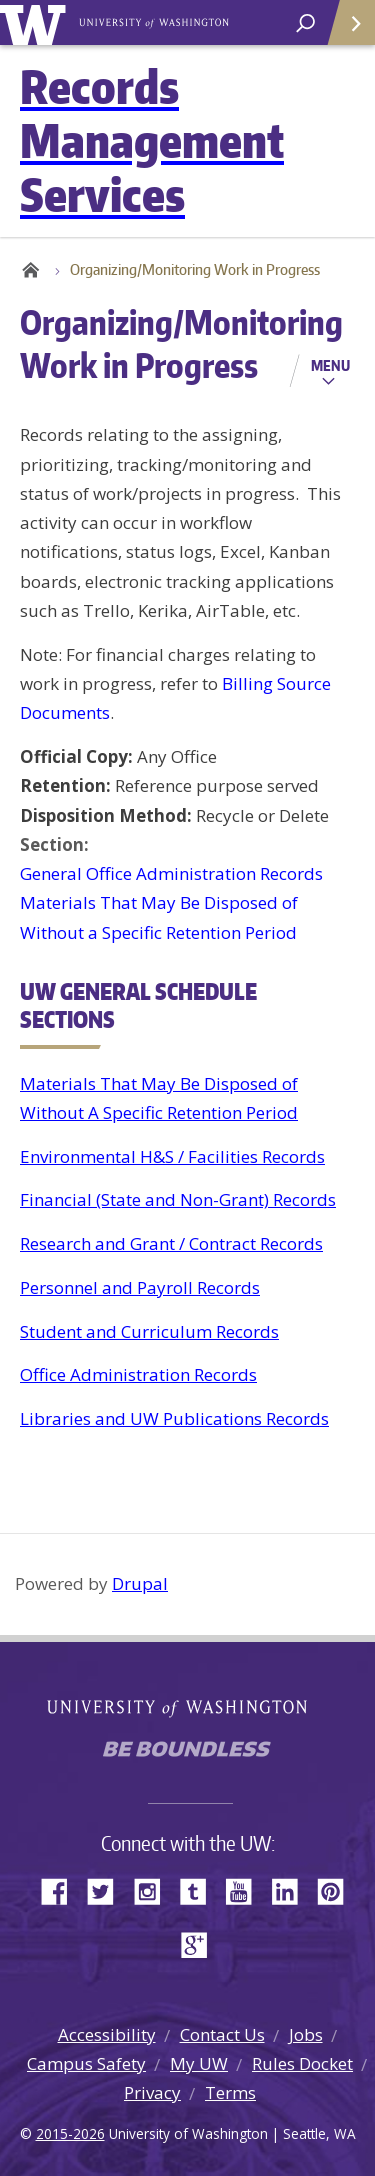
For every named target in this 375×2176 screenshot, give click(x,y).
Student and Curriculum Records (149, 1331)
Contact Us (222, 2034)
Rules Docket (302, 2063)
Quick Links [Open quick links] (344, 30)
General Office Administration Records (171, 873)
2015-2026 (70, 2133)
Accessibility (107, 2034)
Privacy (152, 2092)
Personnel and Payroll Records (140, 1287)
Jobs (306, 2034)
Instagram (154, 1889)
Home (30, 270)
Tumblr (200, 1889)
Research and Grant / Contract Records (171, 1243)
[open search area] (305, 23)
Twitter (108, 1889)
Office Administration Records (138, 1374)
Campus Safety (86, 2063)
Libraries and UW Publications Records (174, 1418)
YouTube (246, 1889)
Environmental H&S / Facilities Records (172, 1156)
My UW (199, 2063)
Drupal (140, 1583)
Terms (230, 2092)
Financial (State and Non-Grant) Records (178, 1199)
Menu (330, 365)
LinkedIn (292, 1889)
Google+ (200, 1943)
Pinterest (338, 1889)
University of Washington (36, 22)
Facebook (62, 1889)
